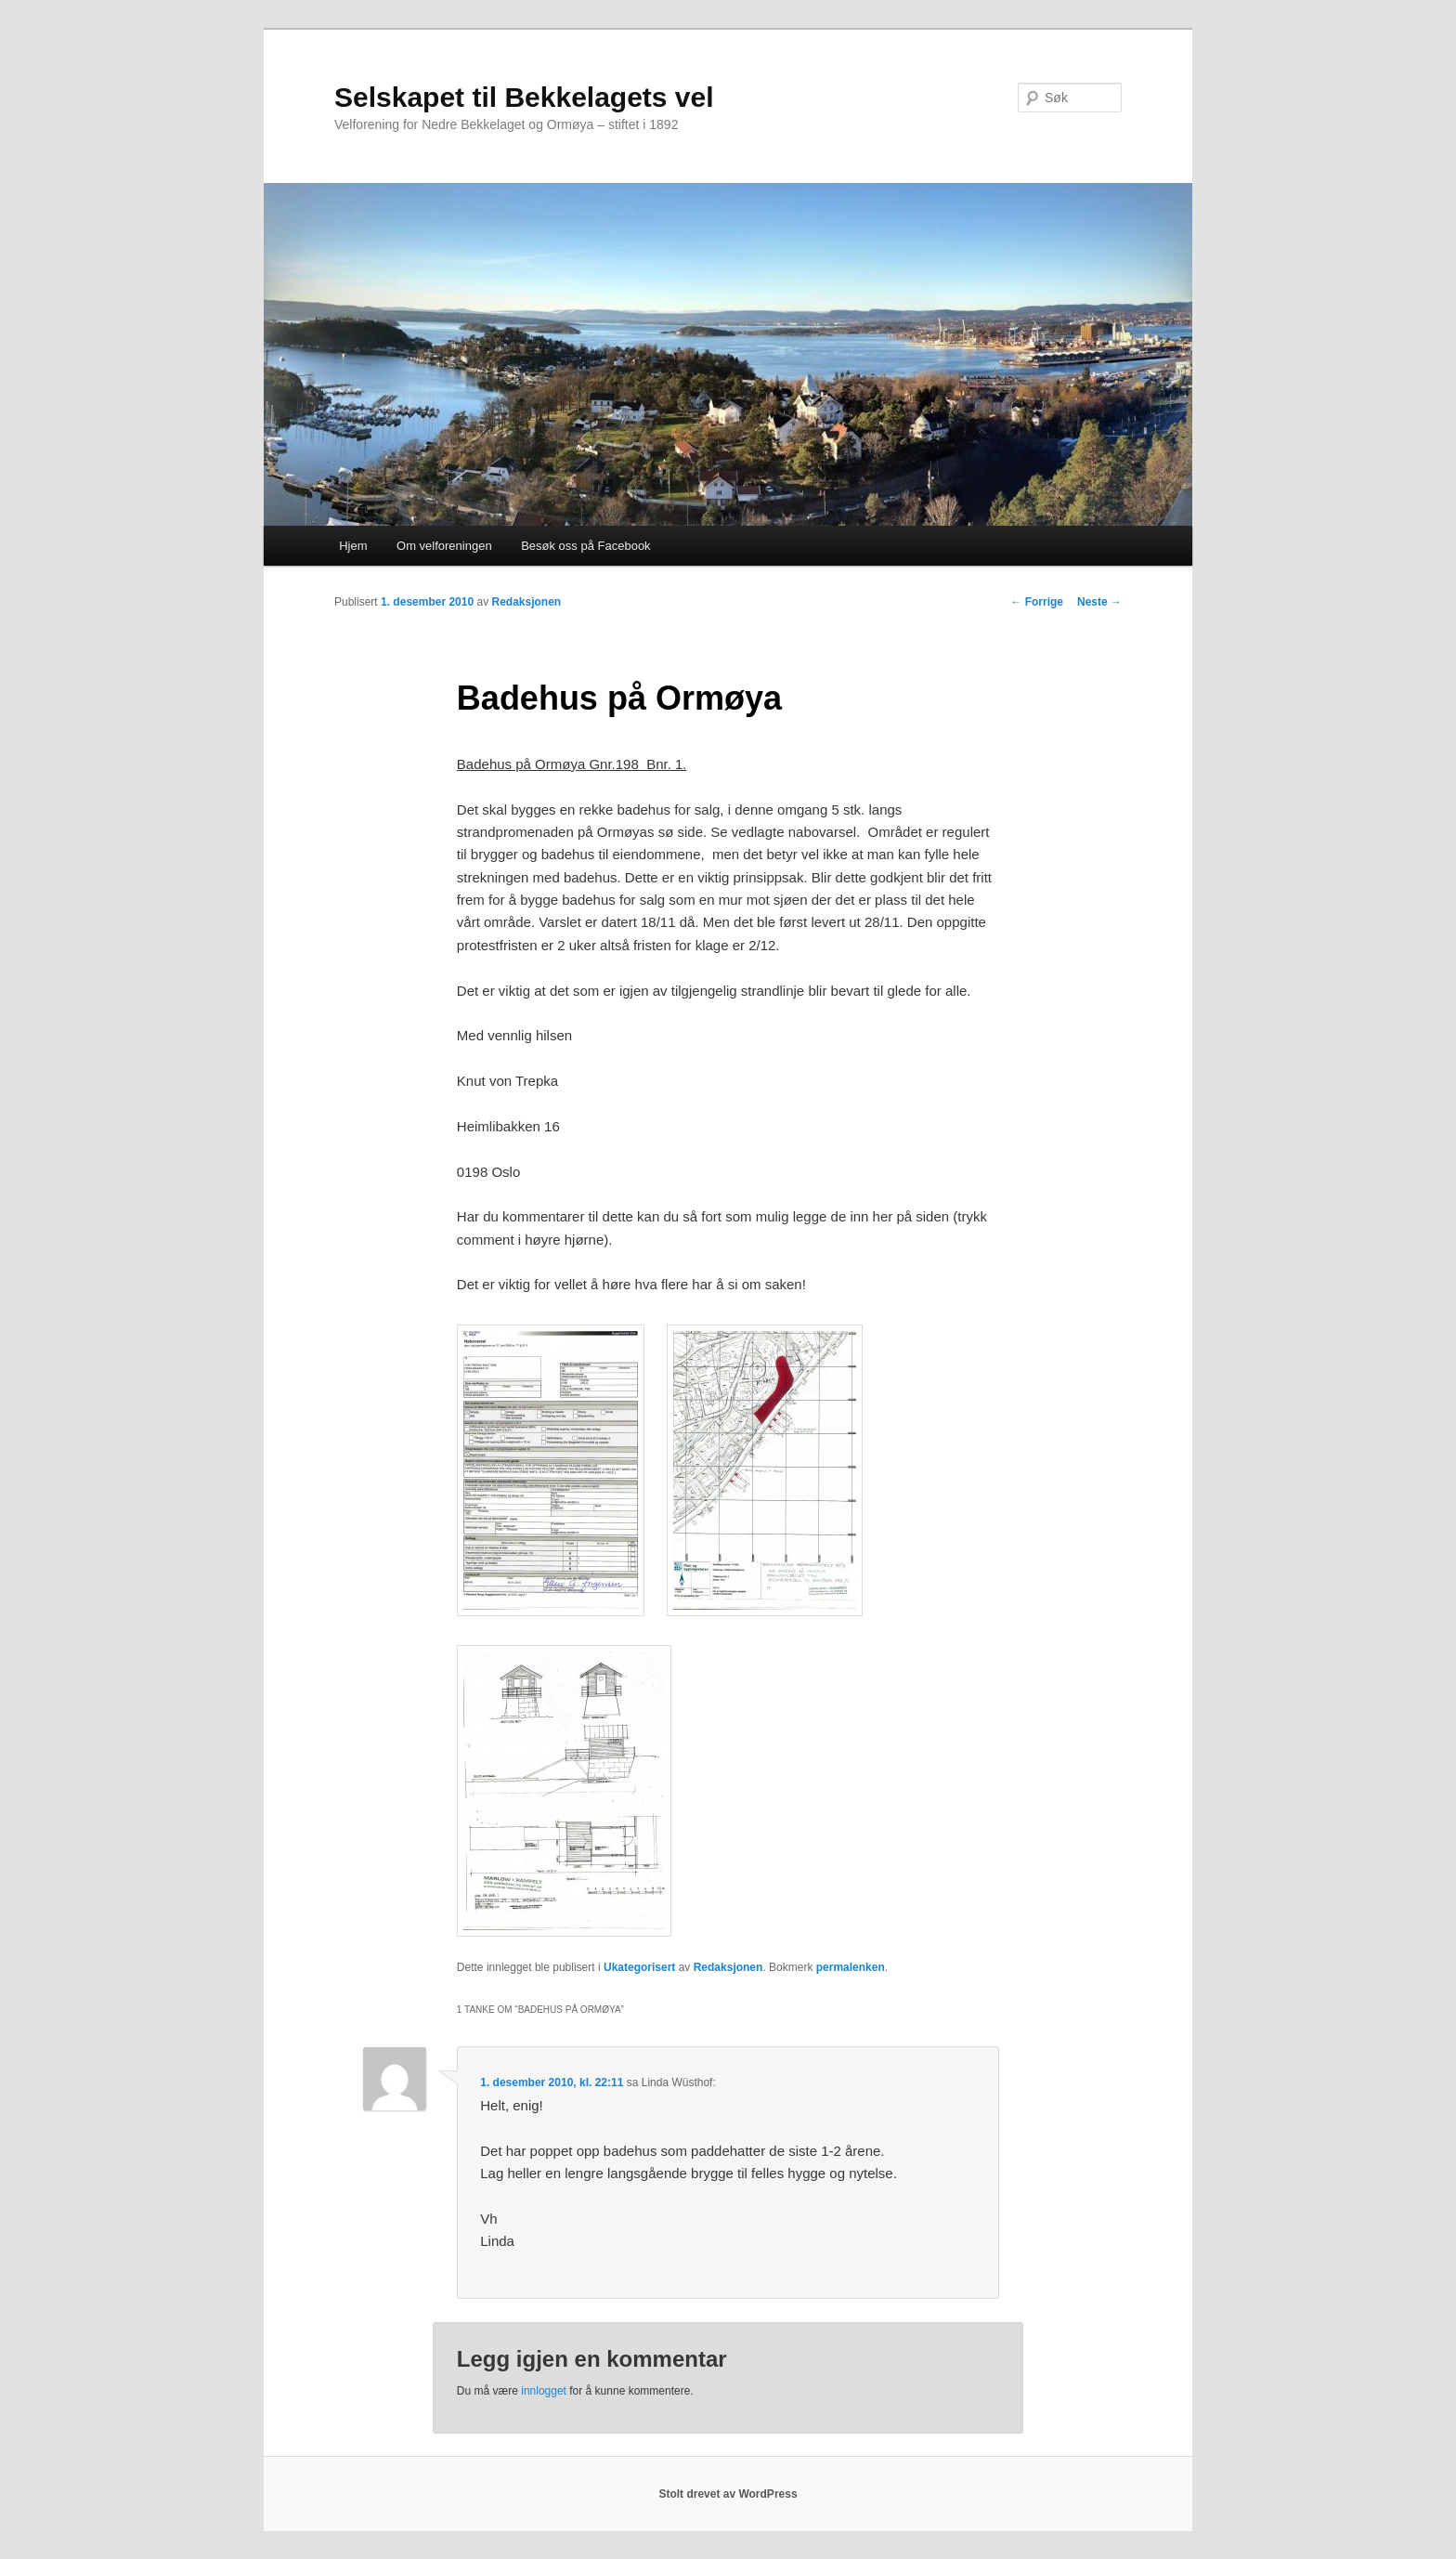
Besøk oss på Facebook (585, 546)
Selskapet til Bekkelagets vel (524, 97)
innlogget (543, 2390)
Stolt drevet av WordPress (727, 2493)
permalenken (850, 1967)
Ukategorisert (639, 1967)
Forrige (1036, 601)
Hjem (353, 546)
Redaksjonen (526, 601)
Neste (1099, 601)
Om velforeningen (444, 546)
